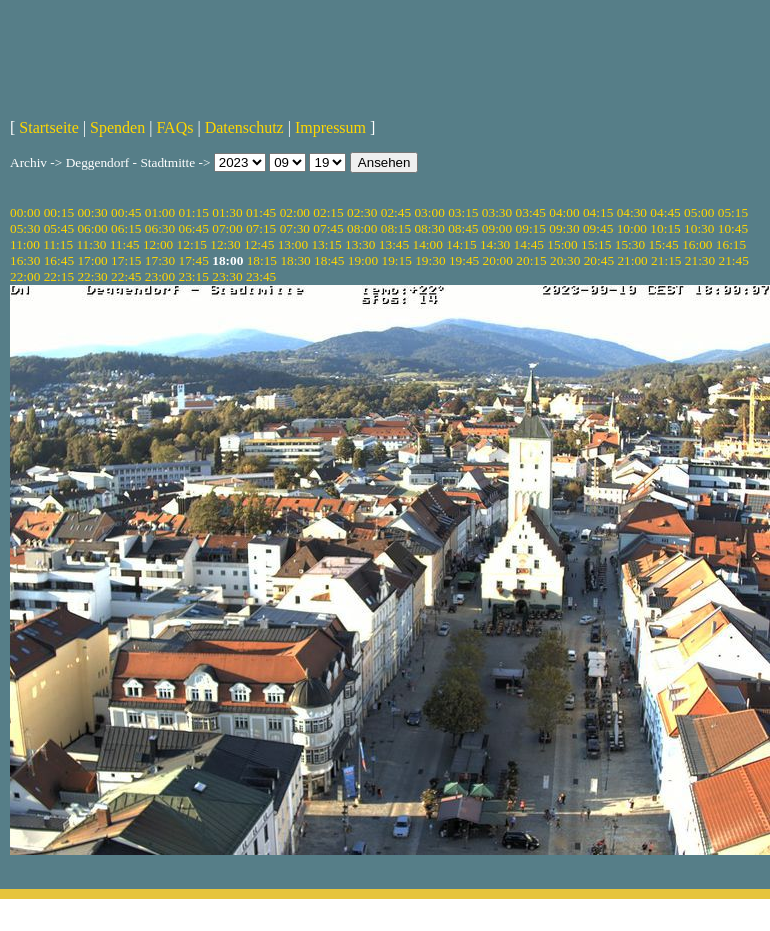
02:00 (295, 212)
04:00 (564, 212)
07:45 (328, 228)
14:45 (529, 244)
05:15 (733, 212)
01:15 (194, 212)
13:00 (293, 244)
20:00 (498, 260)
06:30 (160, 228)
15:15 (596, 244)
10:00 (632, 228)
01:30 (227, 212)
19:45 (464, 260)
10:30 (699, 228)
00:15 (59, 212)
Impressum (330, 127)
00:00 (25, 212)
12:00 (158, 244)
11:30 (91, 244)
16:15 (731, 244)
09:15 (531, 228)
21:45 (734, 260)
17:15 (126, 260)
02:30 (362, 212)
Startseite (49, 127)
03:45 (531, 212)
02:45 (396, 212)
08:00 (362, 228)
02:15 (328, 212)
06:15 (126, 228)
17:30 (160, 260)
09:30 (564, 228)
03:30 (497, 212)
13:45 (394, 244)
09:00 (497, 228)
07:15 (261, 228)
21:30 (700, 260)
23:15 (194, 276)
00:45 (126, 212)
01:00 (160, 212)
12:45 (259, 244)
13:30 (360, 244)
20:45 (599, 260)
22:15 (59, 276)
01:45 (261, 212)
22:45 (126, 276)
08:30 (429, 228)
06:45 (194, 228)
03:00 (429, 212)
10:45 (733, 228)
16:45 (59, 260)
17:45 (194, 260)
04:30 (632, 212)
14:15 (461, 244)
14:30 (495, 244)
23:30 (227, 276)
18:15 (262, 260)
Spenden (117, 127)
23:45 (261, 276)
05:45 (59, 228)
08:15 (396, 228)
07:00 (227, 228)
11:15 (58, 244)
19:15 (396, 260)
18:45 (329, 260)
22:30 (92, 276)
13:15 (326, 244)
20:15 (531, 260)
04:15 (598, 212)
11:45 (125, 244)
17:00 (92, 260)
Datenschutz (244, 127)
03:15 (463, 212)
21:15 (666, 260)
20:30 (565, 260)
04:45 (665, 212)
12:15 (192, 244)
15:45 (663, 244)
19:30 (430, 260)
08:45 (463, 228)
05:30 (25, 228)
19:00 (363, 260)
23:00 (160, 276)
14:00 (428, 244)
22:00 (25, 276)
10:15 (665, 228)
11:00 (25, 244)
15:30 (630, 244)
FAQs (174, 127)
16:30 (25, 260)
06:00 (92, 228)
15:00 (562, 244)
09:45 (598, 228)
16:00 (697, 244)
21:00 (632, 260)
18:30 (295, 260)
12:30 (225, 244)
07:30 (295, 228)
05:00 (699, 212)
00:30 (92, 212)
